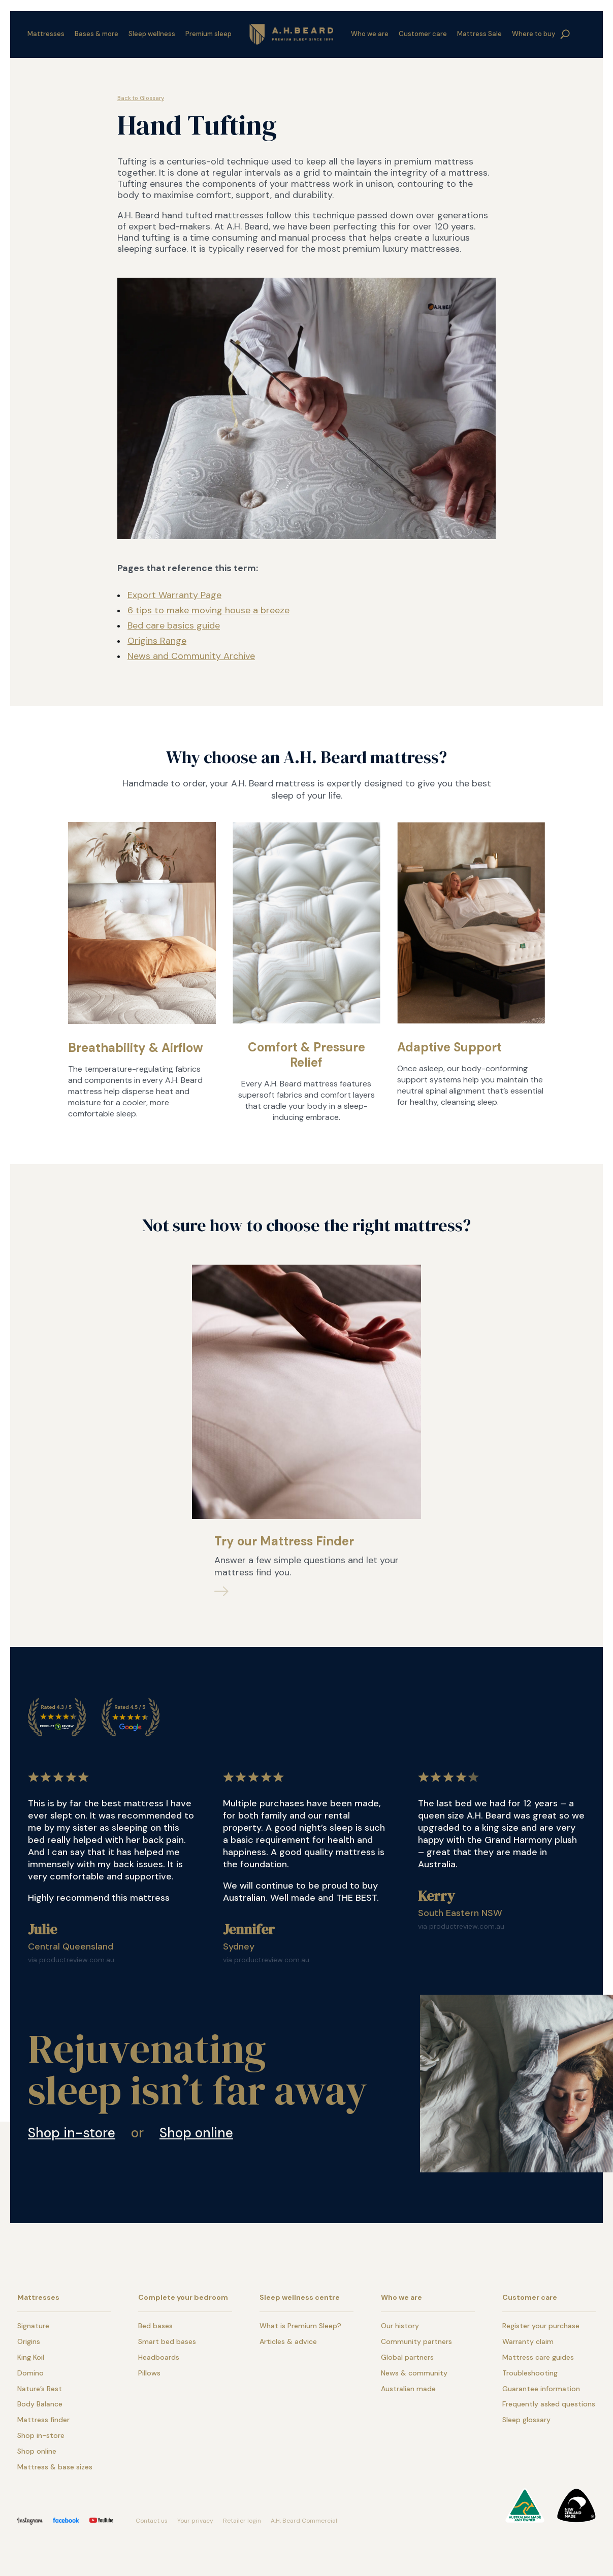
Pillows (149, 2372)
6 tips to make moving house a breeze (208, 610)
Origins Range (156, 641)
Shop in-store (71, 2132)
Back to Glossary (140, 98)
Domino (30, 2372)
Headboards (158, 2357)
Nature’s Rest (39, 2388)
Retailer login (242, 2521)
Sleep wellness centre (300, 2297)
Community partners (416, 2341)
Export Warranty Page (174, 595)
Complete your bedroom (183, 2297)
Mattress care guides (538, 2357)
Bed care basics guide (173, 625)
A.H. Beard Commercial (304, 2521)
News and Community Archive (191, 656)
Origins (28, 2341)
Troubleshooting (530, 2372)
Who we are (370, 34)
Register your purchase (540, 2325)
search (565, 34)
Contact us (152, 2521)
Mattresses (45, 34)
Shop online (196, 2132)
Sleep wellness (151, 34)
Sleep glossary (526, 2419)
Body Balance (39, 2403)
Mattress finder (43, 2419)
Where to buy (533, 34)
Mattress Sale (479, 34)
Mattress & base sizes (54, 2466)
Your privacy (195, 2521)
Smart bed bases (167, 2341)
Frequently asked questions (548, 2403)
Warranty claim (528, 2341)
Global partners (407, 2357)
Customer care (423, 34)
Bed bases (155, 2325)
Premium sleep (208, 34)
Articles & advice (288, 2341)
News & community (414, 2372)
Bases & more (96, 34)
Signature (33, 2325)
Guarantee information (541, 2388)
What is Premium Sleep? (300, 2325)
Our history (400, 2325)
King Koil (30, 2357)
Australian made (408, 2388)
